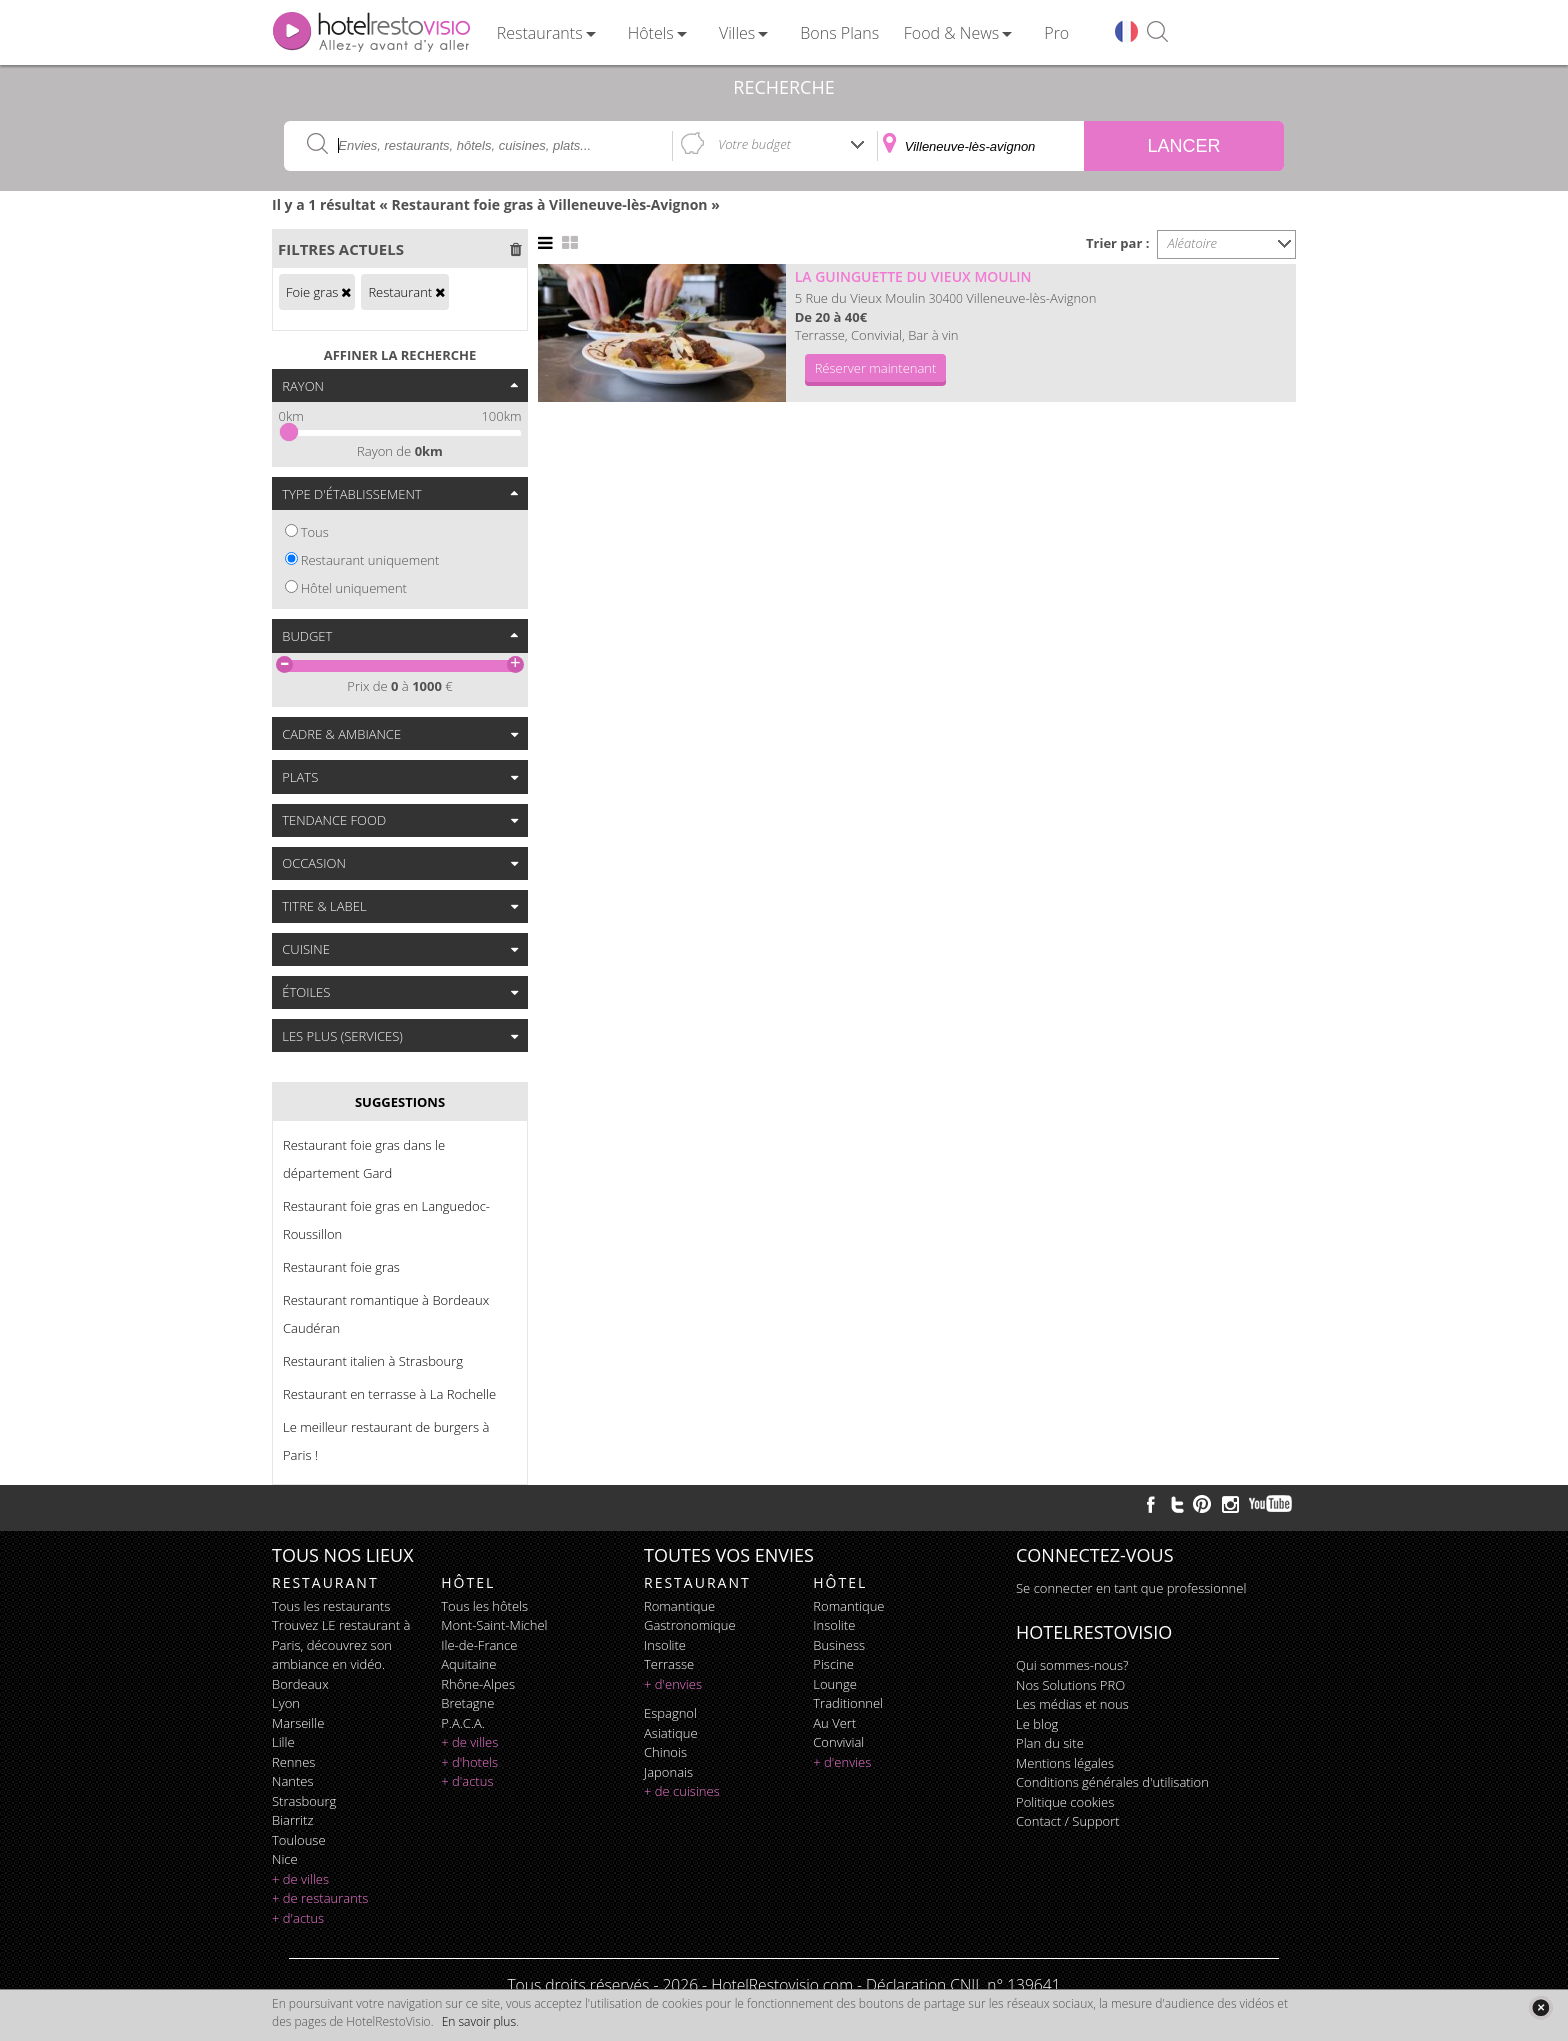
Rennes (293, 1762)
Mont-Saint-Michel (494, 1625)
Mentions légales (1065, 1763)
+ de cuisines (682, 1791)
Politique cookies (1065, 1802)
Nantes (292, 1781)
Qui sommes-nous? (1072, 1665)
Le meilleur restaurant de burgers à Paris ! (386, 1441)
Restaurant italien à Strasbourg (373, 1361)
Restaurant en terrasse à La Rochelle (389, 1394)
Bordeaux (300, 1684)
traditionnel (848, 1703)
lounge (835, 1684)
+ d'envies (673, 1684)
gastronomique (690, 1625)
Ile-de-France (479, 1645)
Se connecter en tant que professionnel (1131, 1588)
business (839, 1645)
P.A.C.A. (463, 1723)
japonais (668, 1772)
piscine (833, 1664)
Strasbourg (304, 1801)
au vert (834, 1723)
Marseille (298, 1723)
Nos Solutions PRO (1070, 1685)
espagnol (670, 1713)
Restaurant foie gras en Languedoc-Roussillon (386, 1220)
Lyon (286, 1703)
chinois (665, 1752)
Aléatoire (1193, 243)
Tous (315, 532)
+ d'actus (298, 1918)
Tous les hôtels (484, 1606)
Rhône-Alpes (478, 1684)
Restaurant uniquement (370, 560)
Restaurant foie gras (341, 1267)
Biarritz (292, 1820)
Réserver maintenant (876, 368)
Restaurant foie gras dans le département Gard (364, 1159)
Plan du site (1050, 1743)
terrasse (669, 1664)
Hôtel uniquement (354, 588)
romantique (679, 1606)
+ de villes (300, 1879)
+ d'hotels (469, 1762)
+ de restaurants (320, 1898)
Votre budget (754, 144)
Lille (283, 1742)
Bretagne (467, 1703)
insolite (665, 1645)
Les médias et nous (1072, 1704)
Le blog (1037, 1724)
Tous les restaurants (331, 1606)
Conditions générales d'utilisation (1112, 1782)
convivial (838, 1742)
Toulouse (299, 1840)
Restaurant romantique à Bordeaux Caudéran (386, 1314)
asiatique (671, 1733)
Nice (285, 1859)
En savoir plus (479, 2021)
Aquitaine (468, 1664)
